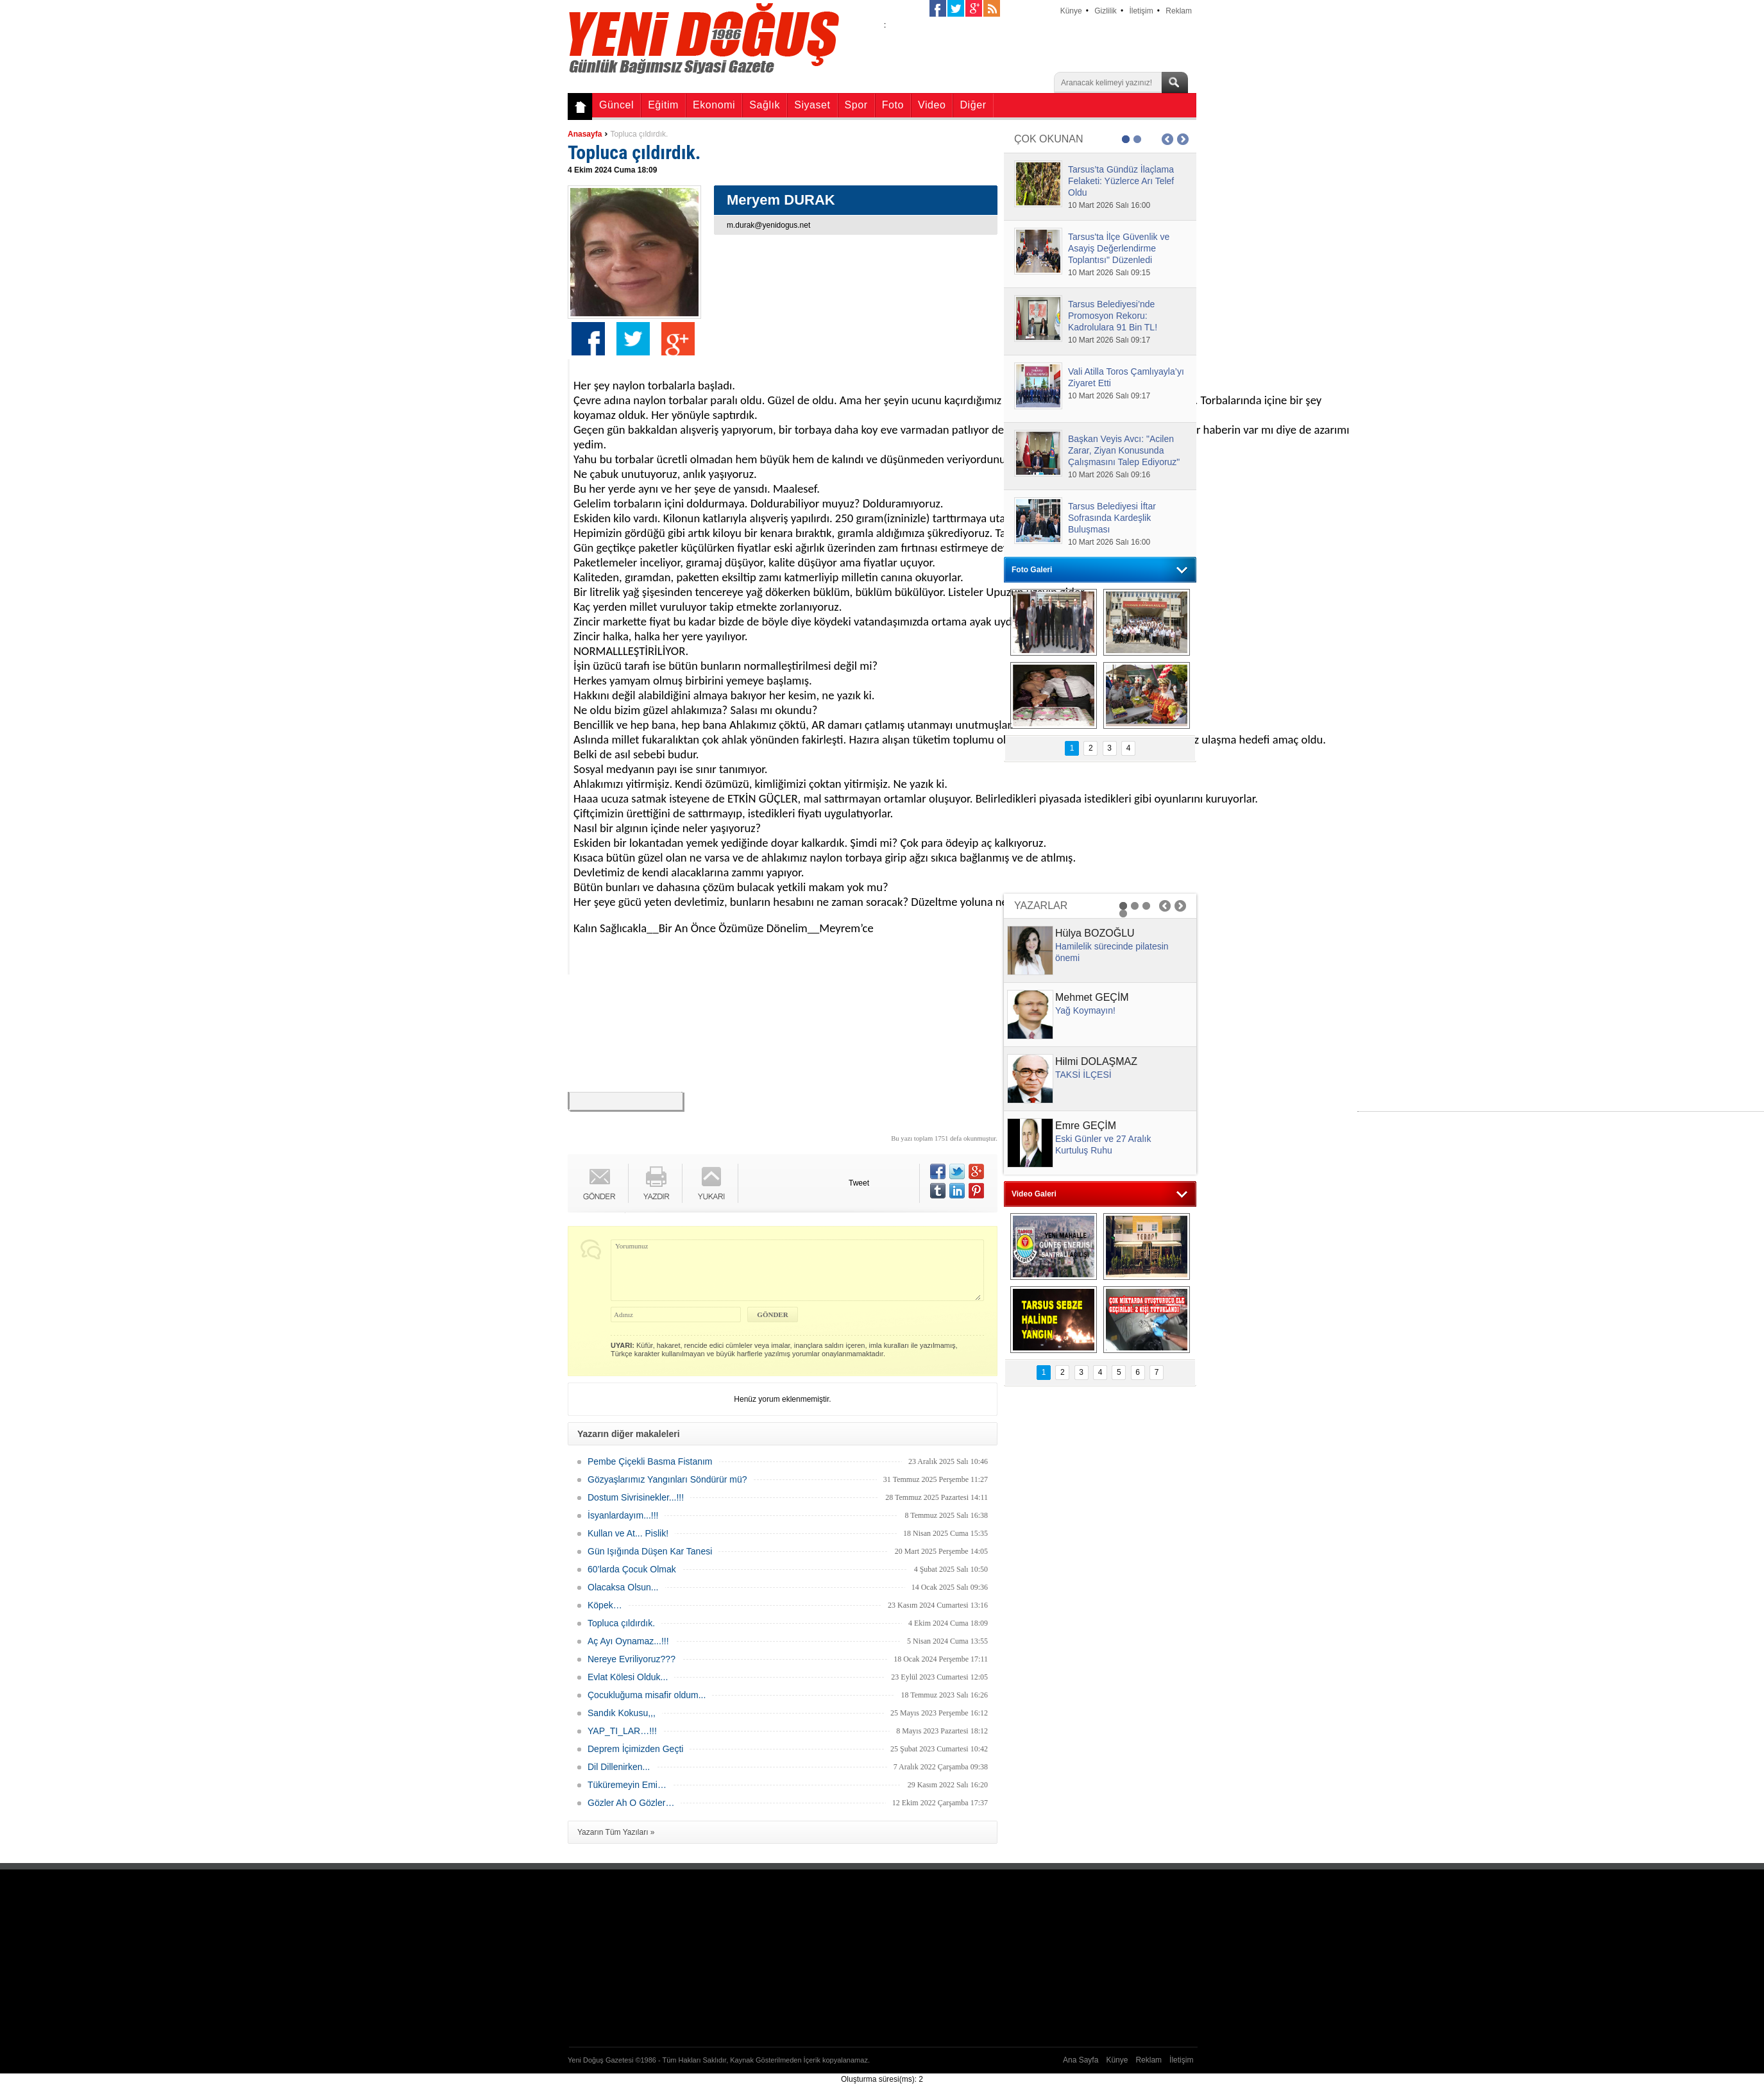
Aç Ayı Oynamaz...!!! (628, 1641)
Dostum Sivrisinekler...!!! (636, 1497)
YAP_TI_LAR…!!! (622, 1731)
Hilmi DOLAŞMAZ (1096, 1061)
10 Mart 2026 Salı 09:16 (1109, 474)
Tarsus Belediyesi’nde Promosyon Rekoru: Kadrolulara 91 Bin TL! (1112, 315)
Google (678, 338)
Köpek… (605, 1605)
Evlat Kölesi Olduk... (628, 1677)
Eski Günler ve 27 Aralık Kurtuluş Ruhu (1103, 1144)
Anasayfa (585, 134)
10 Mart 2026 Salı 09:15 (1109, 272)
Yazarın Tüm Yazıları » (616, 1832)
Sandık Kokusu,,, (622, 1713)
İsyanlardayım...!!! (623, 1515)
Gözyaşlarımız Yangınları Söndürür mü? (667, 1479)
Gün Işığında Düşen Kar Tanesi (650, 1551)
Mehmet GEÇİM (1092, 997)
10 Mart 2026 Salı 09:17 (1109, 340)
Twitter (633, 338)
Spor (856, 104)
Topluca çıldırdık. (639, 134)
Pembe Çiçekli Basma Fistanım (650, 1461)
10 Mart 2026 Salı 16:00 (1109, 205)
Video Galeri (1034, 1193)
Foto (893, 104)
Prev (1167, 139)
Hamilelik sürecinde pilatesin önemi (1112, 952)
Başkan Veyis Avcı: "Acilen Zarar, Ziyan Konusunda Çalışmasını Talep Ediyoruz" (1124, 450)
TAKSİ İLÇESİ (1083, 1074)
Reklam (1179, 10)
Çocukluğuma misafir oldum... (647, 1695)
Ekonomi (714, 104)
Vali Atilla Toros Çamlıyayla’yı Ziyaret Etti (1126, 377)
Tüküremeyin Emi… (627, 1785)
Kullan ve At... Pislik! (628, 1533)
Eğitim (663, 104)
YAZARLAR (1040, 905)
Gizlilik (1105, 10)
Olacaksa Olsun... (623, 1587)
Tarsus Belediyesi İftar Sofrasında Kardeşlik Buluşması (1112, 517)
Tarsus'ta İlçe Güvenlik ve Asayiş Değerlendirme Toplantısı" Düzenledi (1118, 248)
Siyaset (812, 104)
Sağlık (764, 104)
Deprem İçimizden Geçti (635, 1749)
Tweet (859, 1183)
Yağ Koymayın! (1085, 1010)
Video (932, 104)
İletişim (1141, 10)
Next (1183, 139)
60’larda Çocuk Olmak (632, 1569)
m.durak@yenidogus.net (768, 225)
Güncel (616, 104)
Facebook (588, 338)
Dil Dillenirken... (619, 1767)
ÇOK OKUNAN (1048, 138)
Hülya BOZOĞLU (1095, 933)
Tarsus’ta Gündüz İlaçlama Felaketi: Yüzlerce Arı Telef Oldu (1121, 181)
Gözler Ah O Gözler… (631, 1803)
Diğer (973, 104)
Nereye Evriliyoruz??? (631, 1659)
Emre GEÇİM (1085, 1125)
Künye (1071, 10)
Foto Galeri (1032, 569)
